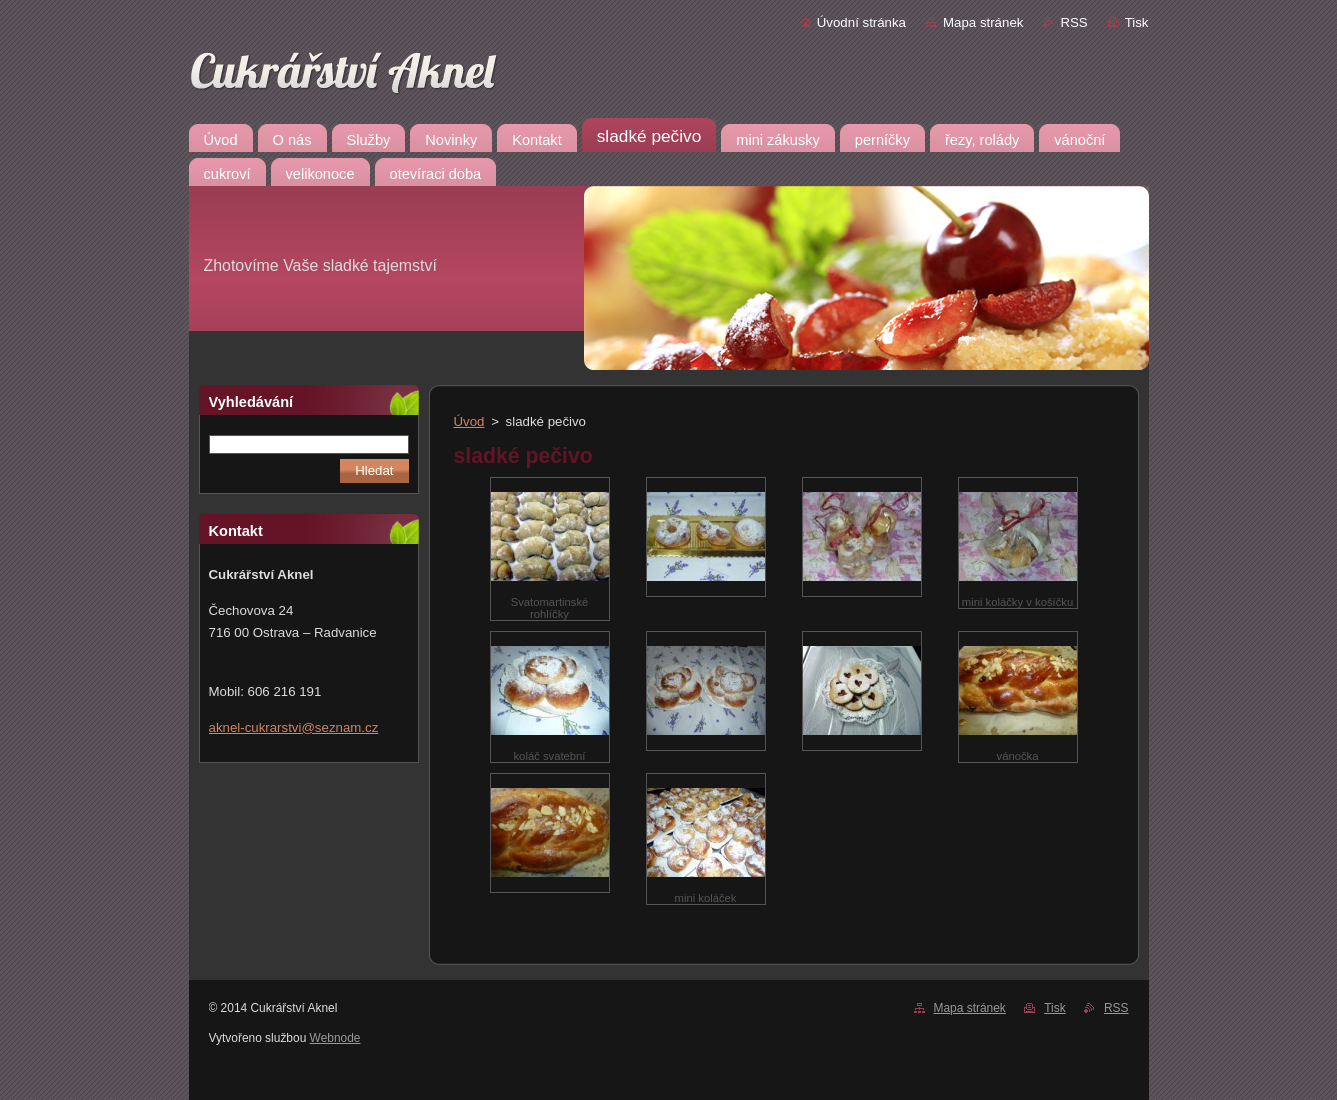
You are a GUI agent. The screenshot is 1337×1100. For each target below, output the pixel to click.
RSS (1073, 22)
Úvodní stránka (861, 22)
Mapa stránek (983, 22)
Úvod (469, 421)
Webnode (335, 1038)
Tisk (1137, 22)
